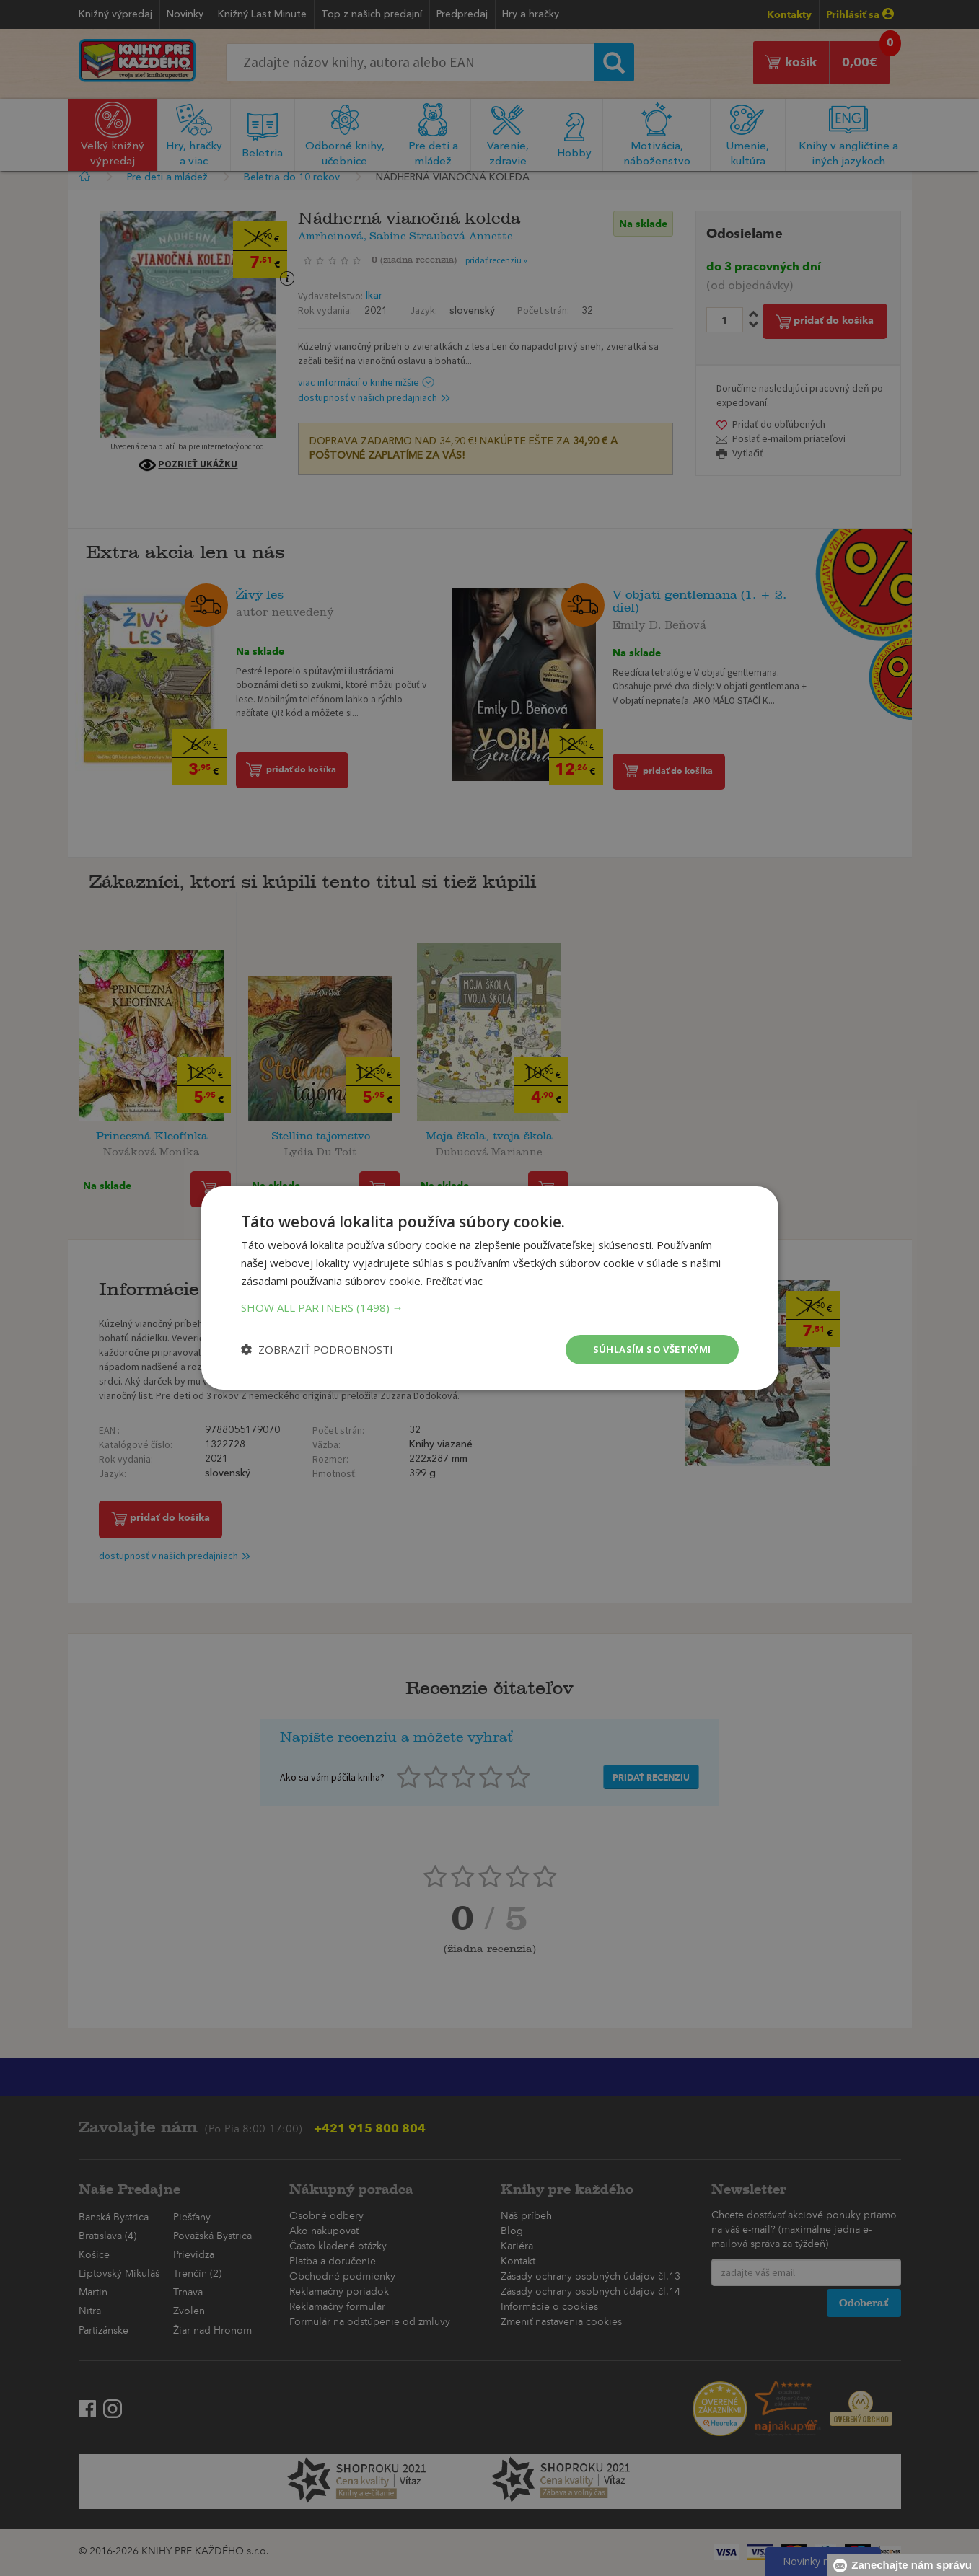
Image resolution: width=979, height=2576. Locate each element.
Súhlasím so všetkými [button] (648, 1349)
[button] (490, 1306)
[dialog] (489, 1288)
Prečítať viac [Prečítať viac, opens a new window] (456, 1279)
